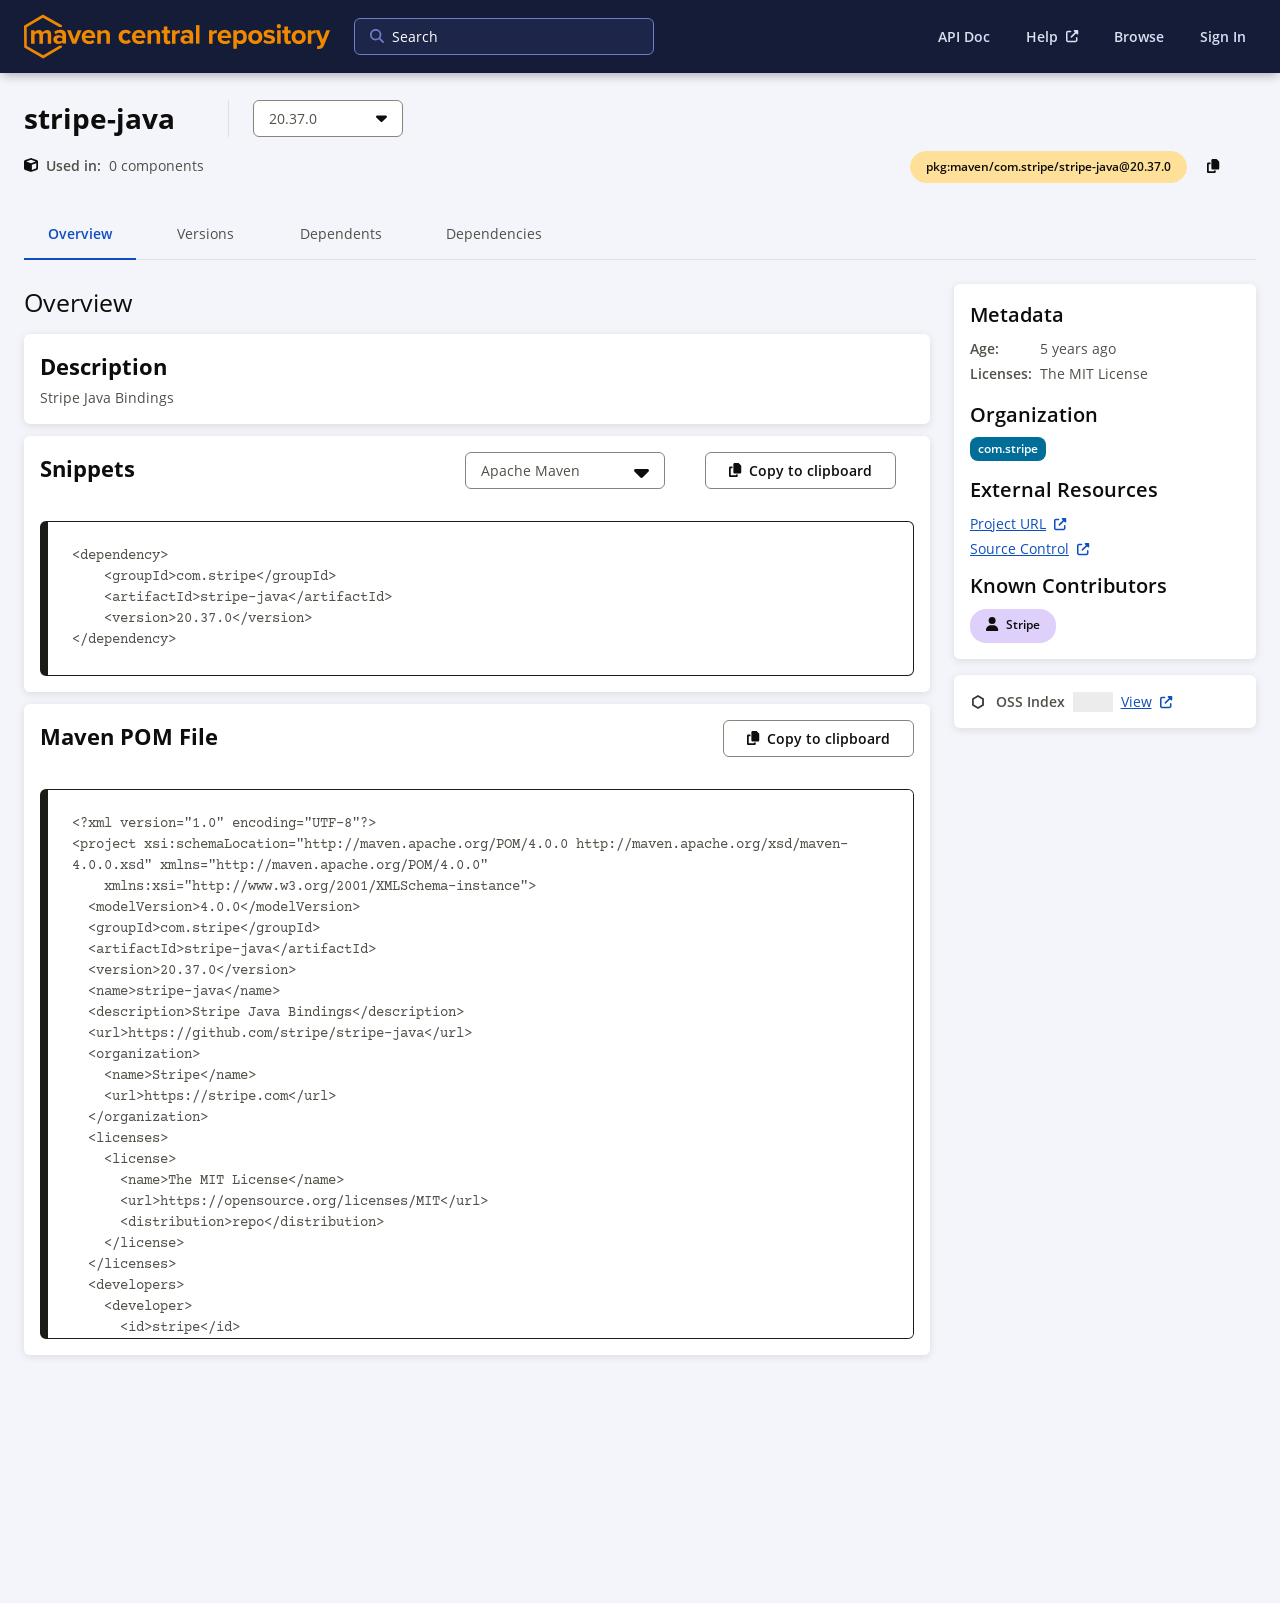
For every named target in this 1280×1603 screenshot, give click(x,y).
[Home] (177, 36)
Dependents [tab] (340, 242)
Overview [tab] (80, 242)
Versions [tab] (205, 242)
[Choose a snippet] (565, 470)
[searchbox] (491, 36)
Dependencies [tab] (494, 242)
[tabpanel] (640, 825)
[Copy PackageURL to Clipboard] (1213, 165)
